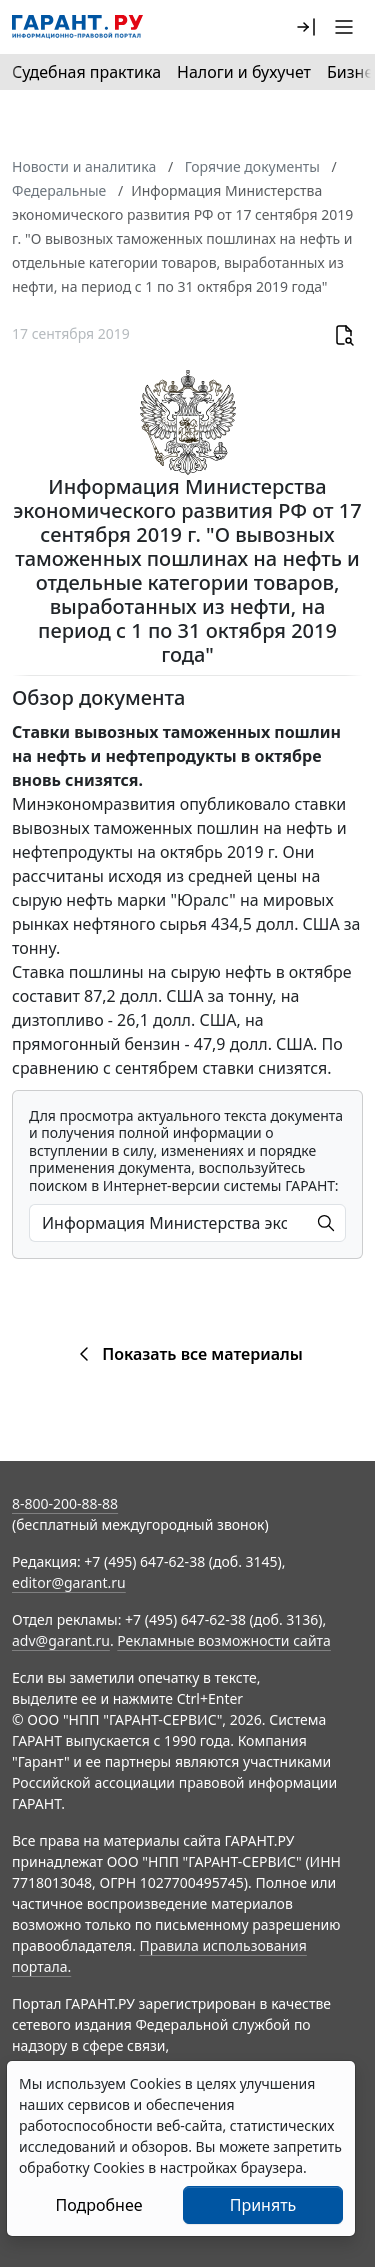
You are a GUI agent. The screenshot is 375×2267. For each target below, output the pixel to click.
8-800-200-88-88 (65, 1503)
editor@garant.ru (69, 1582)
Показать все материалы (187, 1354)
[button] (306, 27)
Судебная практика (86, 72)
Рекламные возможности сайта (224, 1640)
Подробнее (98, 2205)
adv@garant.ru (61, 1640)
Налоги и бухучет (244, 72)
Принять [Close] (263, 2205)
